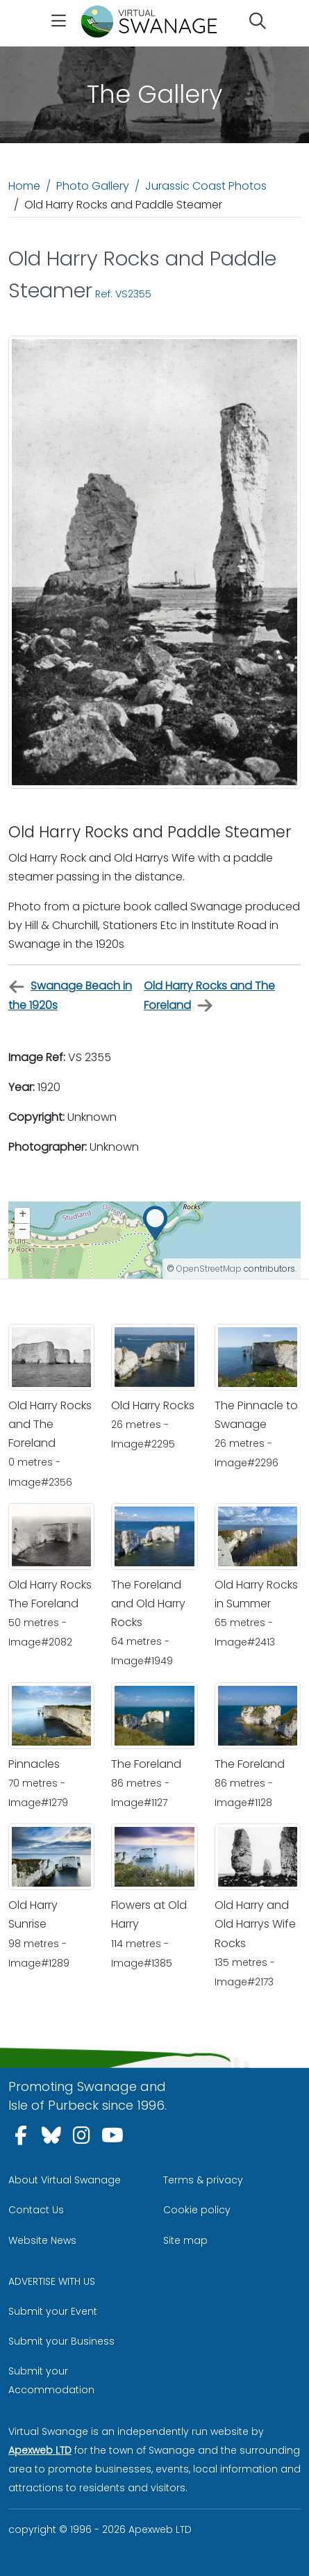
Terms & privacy (203, 2180)
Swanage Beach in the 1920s (70, 995)
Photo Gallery (92, 186)
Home (24, 186)
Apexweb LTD (40, 2450)
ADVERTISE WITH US (51, 2281)
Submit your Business (61, 2341)
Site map (185, 2240)
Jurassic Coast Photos (206, 186)
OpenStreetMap (209, 1268)
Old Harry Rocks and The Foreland (209, 996)
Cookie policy (197, 2210)
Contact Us (36, 2210)
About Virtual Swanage (64, 2180)
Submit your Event (52, 2311)
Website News (42, 2240)
